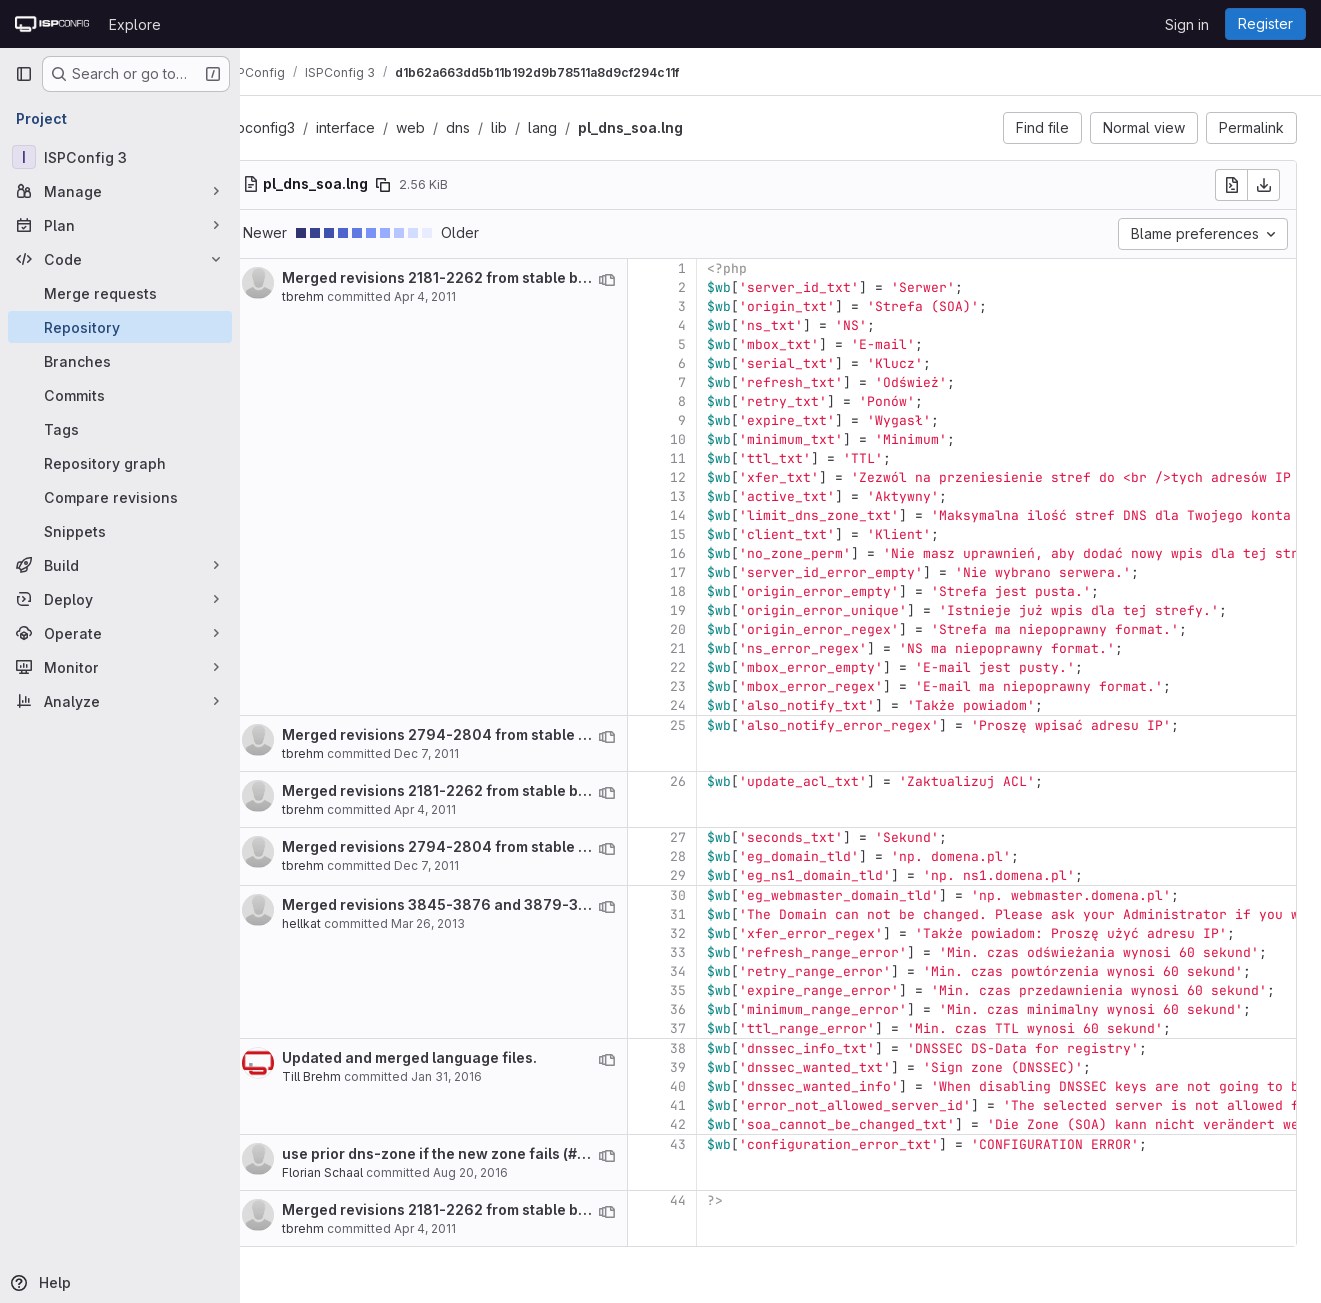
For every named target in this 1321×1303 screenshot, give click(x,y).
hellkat (339, 923)
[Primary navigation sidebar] (24, 74)
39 (716, 1067)
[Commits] (120, 395)
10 (716, 439)
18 (716, 591)
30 (716, 895)
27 (716, 837)
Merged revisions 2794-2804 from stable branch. (495, 734)
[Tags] (120, 429)
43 (716, 1144)
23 (716, 686)
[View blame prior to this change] (645, 280)
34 (716, 971)
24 (716, 705)
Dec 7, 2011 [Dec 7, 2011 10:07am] (464, 753)
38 (716, 1048)
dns (496, 127)
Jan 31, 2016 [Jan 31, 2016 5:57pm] (484, 1076)
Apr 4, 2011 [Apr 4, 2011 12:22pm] (463, 296)
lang (580, 127)
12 (716, 477)
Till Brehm (349, 1076)
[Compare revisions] (120, 497)
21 (716, 648)
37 (716, 1028)
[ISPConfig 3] (120, 157)
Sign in (1187, 24)
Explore (135, 24)
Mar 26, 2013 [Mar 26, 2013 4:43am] (466, 923)
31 (716, 914)
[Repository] (120, 327)
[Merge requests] (120, 293)
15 (716, 534)
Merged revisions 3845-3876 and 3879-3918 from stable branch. (551, 904)
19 (716, 610)
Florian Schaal (360, 1172)
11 (716, 458)
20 (716, 629)
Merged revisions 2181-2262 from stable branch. (491, 277)
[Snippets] (120, 531)
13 (716, 496)
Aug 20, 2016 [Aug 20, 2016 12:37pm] (508, 1172)
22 (716, 667)
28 (716, 856)
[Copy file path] (421, 185)
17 (716, 572)
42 (716, 1124)
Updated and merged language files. (447, 1057)
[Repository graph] (120, 463)
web (448, 127)
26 (716, 781)
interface (383, 127)
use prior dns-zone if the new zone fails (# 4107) (489, 1153)
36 (716, 1009)
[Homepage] (52, 24)
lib (537, 127)
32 (716, 933)
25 (716, 725)
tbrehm (341, 296)
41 (716, 1105)
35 (716, 990)
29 (716, 875)
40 (716, 1086)
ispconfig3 (298, 127)
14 (716, 515)
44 (716, 1200)
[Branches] (120, 361)
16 (716, 553)
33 (716, 952)
